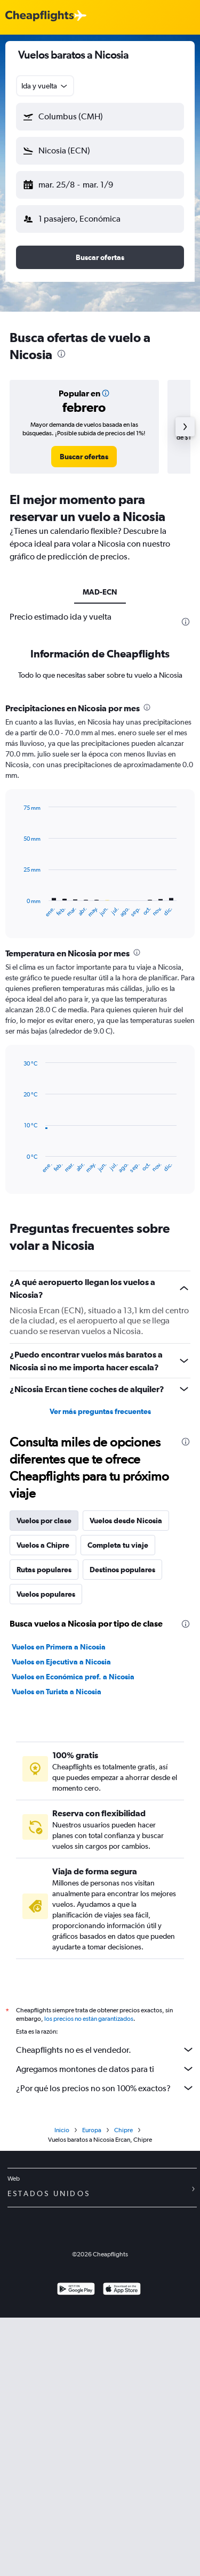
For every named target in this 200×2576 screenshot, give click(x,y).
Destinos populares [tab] (122, 1569)
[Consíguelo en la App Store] (121, 2293)
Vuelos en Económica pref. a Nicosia (73, 1676)
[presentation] (61, 354)
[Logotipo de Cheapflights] (39, 16)
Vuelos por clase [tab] (44, 1520)
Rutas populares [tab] (44, 1569)
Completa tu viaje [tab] (117, 1545)
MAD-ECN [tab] (100, 592)
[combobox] (45, 85)
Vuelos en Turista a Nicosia (56, 1691)
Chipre (123, 2133)
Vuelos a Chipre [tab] (43, 1545)
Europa (91, 2133)
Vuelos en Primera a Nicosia (59, 1647)
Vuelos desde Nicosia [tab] (126, 1520)
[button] (100, 117)
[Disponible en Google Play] (76, 2293)
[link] (84, 456)
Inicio (61, 2133)
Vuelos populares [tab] (46, 1594)
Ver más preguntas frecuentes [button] (100, 1411)
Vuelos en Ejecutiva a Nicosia (61, 1661)
